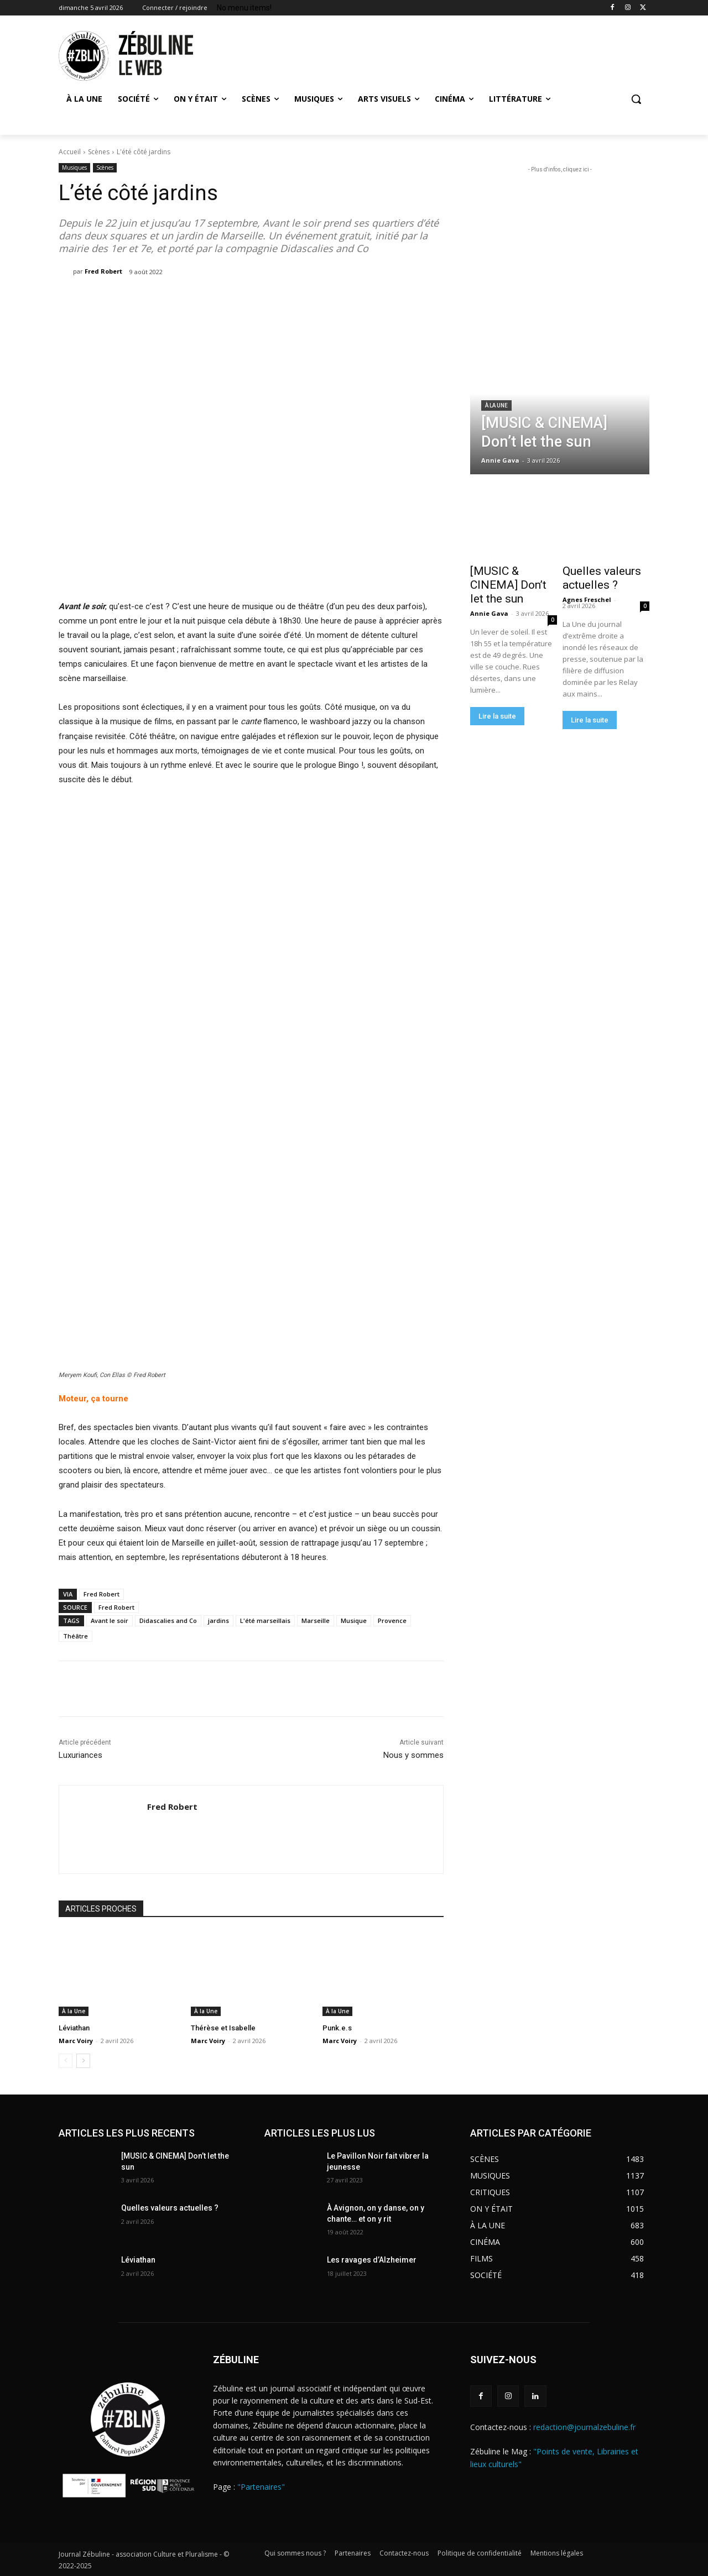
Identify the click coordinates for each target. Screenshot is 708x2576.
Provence (392, 1620)
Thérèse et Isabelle (223, 2028)
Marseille (315, 1620)
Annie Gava (489, 613)
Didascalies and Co (168, 1620)
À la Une (73, 2011)
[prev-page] (65, 2061)
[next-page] (83, 2061)
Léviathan (74, 2028)
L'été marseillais (265, 1620)
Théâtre (75, 1636)
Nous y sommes (413, 1755)
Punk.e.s (337, 2028)
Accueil (70, 151)
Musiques (74, 167)
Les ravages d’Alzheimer (372, 2259)
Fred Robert (103, 271)
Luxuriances (80, 1755)
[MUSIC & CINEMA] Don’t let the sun (508, 584)
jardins (218, 1620)
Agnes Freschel (587, 599)
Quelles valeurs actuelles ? (602, 577)
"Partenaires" (261, 2486)
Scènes (99, 151)
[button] (636, 99)
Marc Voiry (76, 2040)
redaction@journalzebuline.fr (584, 2427)
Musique (354, 1620)
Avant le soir (109, 1620)
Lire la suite (497, 716)
